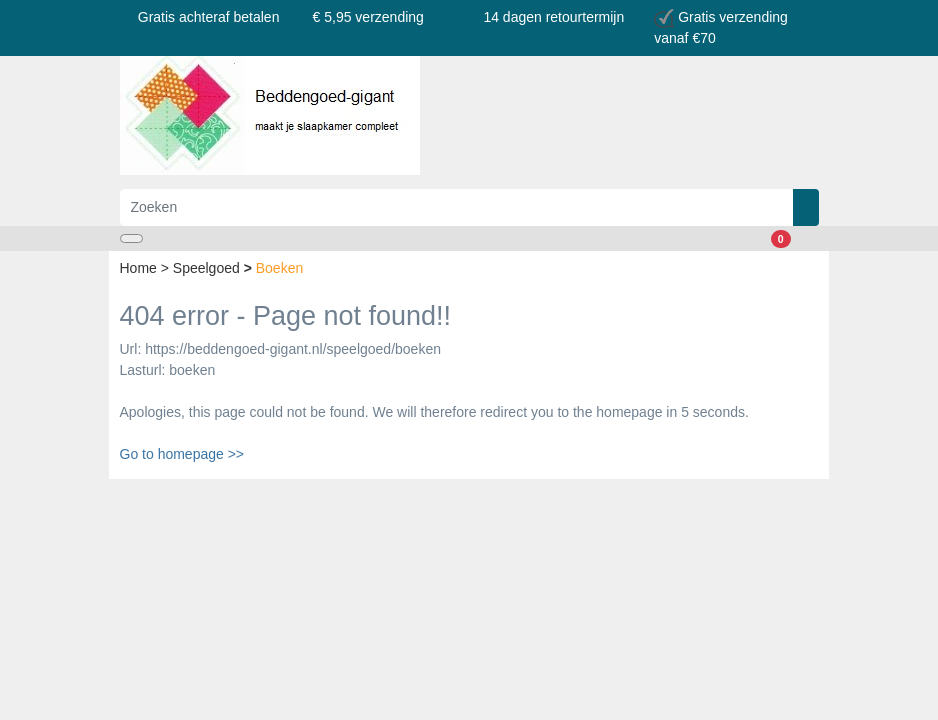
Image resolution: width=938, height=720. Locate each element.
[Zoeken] (457, 207)
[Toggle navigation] (131, 238)
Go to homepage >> (182, 454)
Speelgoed (208, 268)
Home (140, 268)
